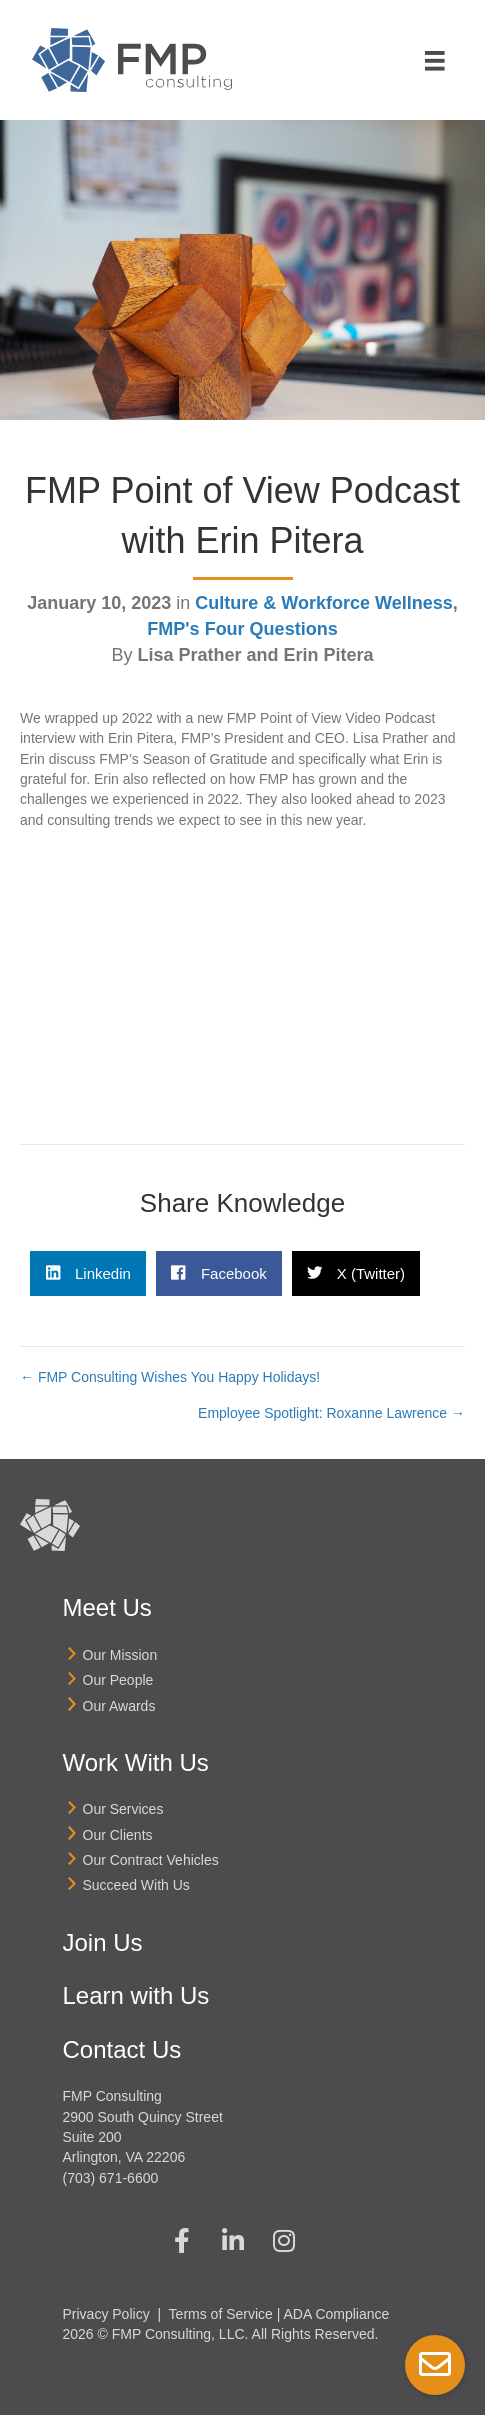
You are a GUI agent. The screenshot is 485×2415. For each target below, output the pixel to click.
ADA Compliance (337, 2314)
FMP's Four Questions (242, 629)
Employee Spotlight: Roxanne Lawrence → (331, 1413)
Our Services (123, 1809)
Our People (118, 1680)
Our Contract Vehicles (151, 1860)
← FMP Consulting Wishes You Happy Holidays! (170, 1377)
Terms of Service (221, 2314)
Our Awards (119, 1706)
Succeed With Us (136, 1885)
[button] (182, 2241)
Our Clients (118, 1835)
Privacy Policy (106, 2314)
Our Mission (120, 1655)
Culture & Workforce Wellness (323, 603)
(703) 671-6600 (111, 2178)
